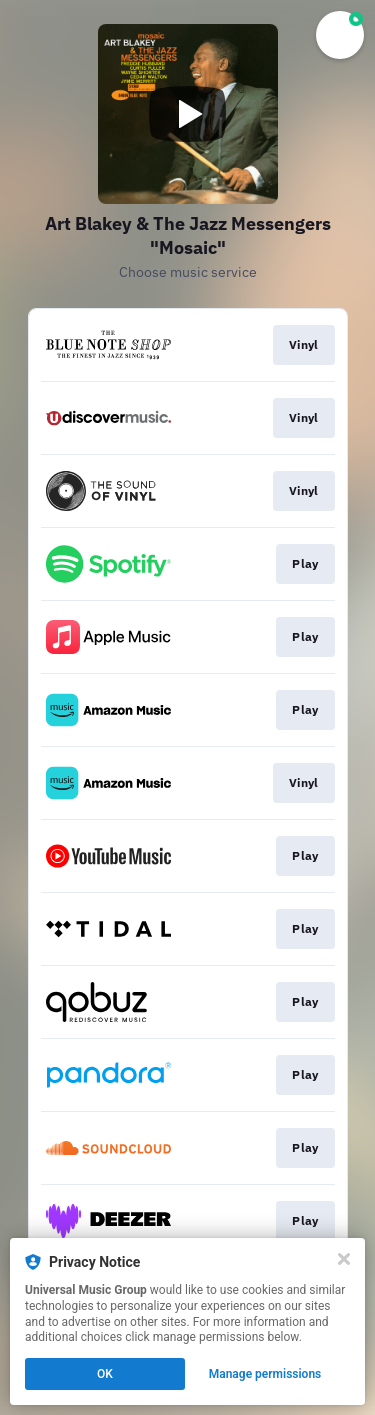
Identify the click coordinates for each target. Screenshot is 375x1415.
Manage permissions (265, 1374)
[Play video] (188, 114)
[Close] (344, 1259)
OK (105, 1374)
